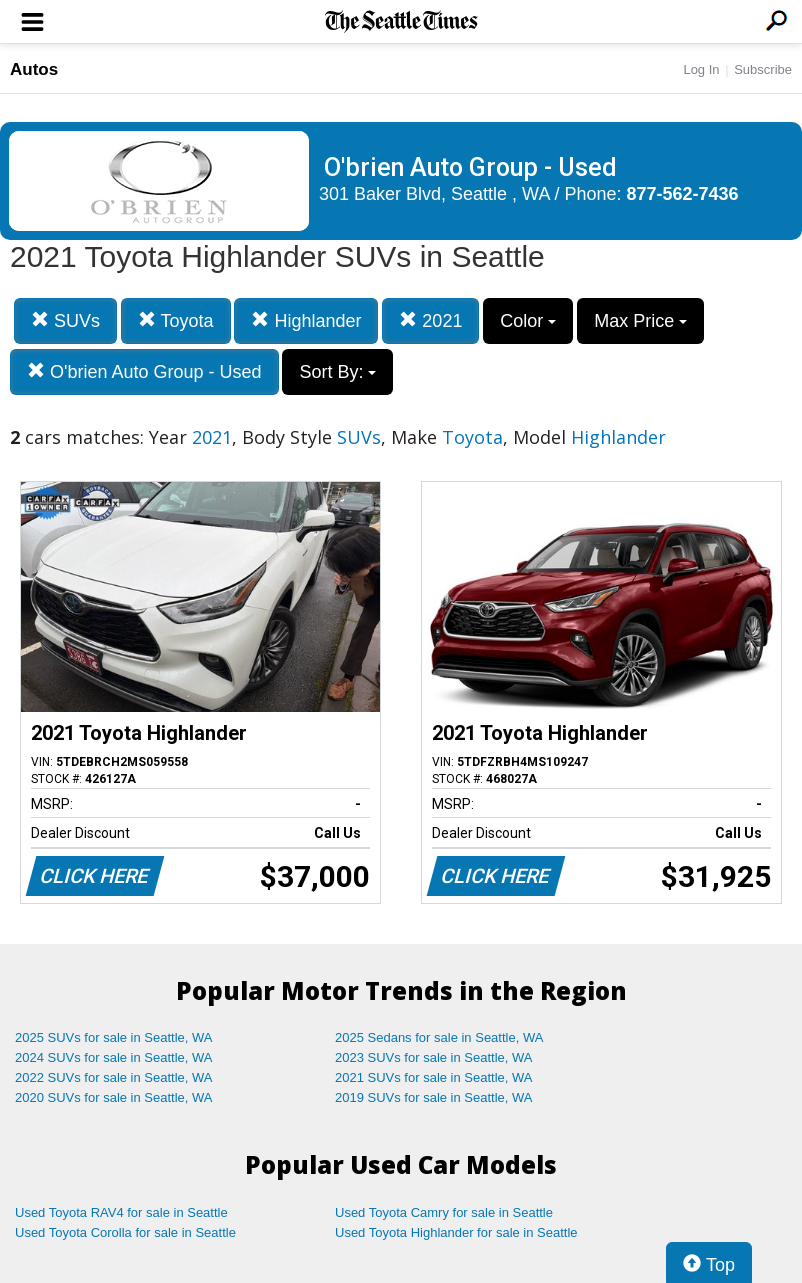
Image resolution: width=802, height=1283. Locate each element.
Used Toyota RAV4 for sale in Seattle (121, 1212)
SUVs (65, 320)
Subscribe (763, 69)
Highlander (306, 320)
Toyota (176, 320)
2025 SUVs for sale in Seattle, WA (114, 1037)
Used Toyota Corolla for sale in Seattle (125, 1232)
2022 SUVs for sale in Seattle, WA (114, 1077)
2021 (430, 320)
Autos (34, 69)
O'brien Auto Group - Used (144, 371)
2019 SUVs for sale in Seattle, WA (434, 1097)
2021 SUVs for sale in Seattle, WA (434, 1077)
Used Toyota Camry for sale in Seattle (444, 1212)
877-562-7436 (683, 194)
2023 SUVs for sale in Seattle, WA (434, 1057)
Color (528, 321)
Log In (701, 69)
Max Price (640, 321)
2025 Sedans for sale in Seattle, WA (439, 1037)
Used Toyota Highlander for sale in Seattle (456, 1232)
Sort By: (337, 372)
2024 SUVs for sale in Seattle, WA (114, 1057)
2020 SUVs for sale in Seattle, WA (114, 1097)
